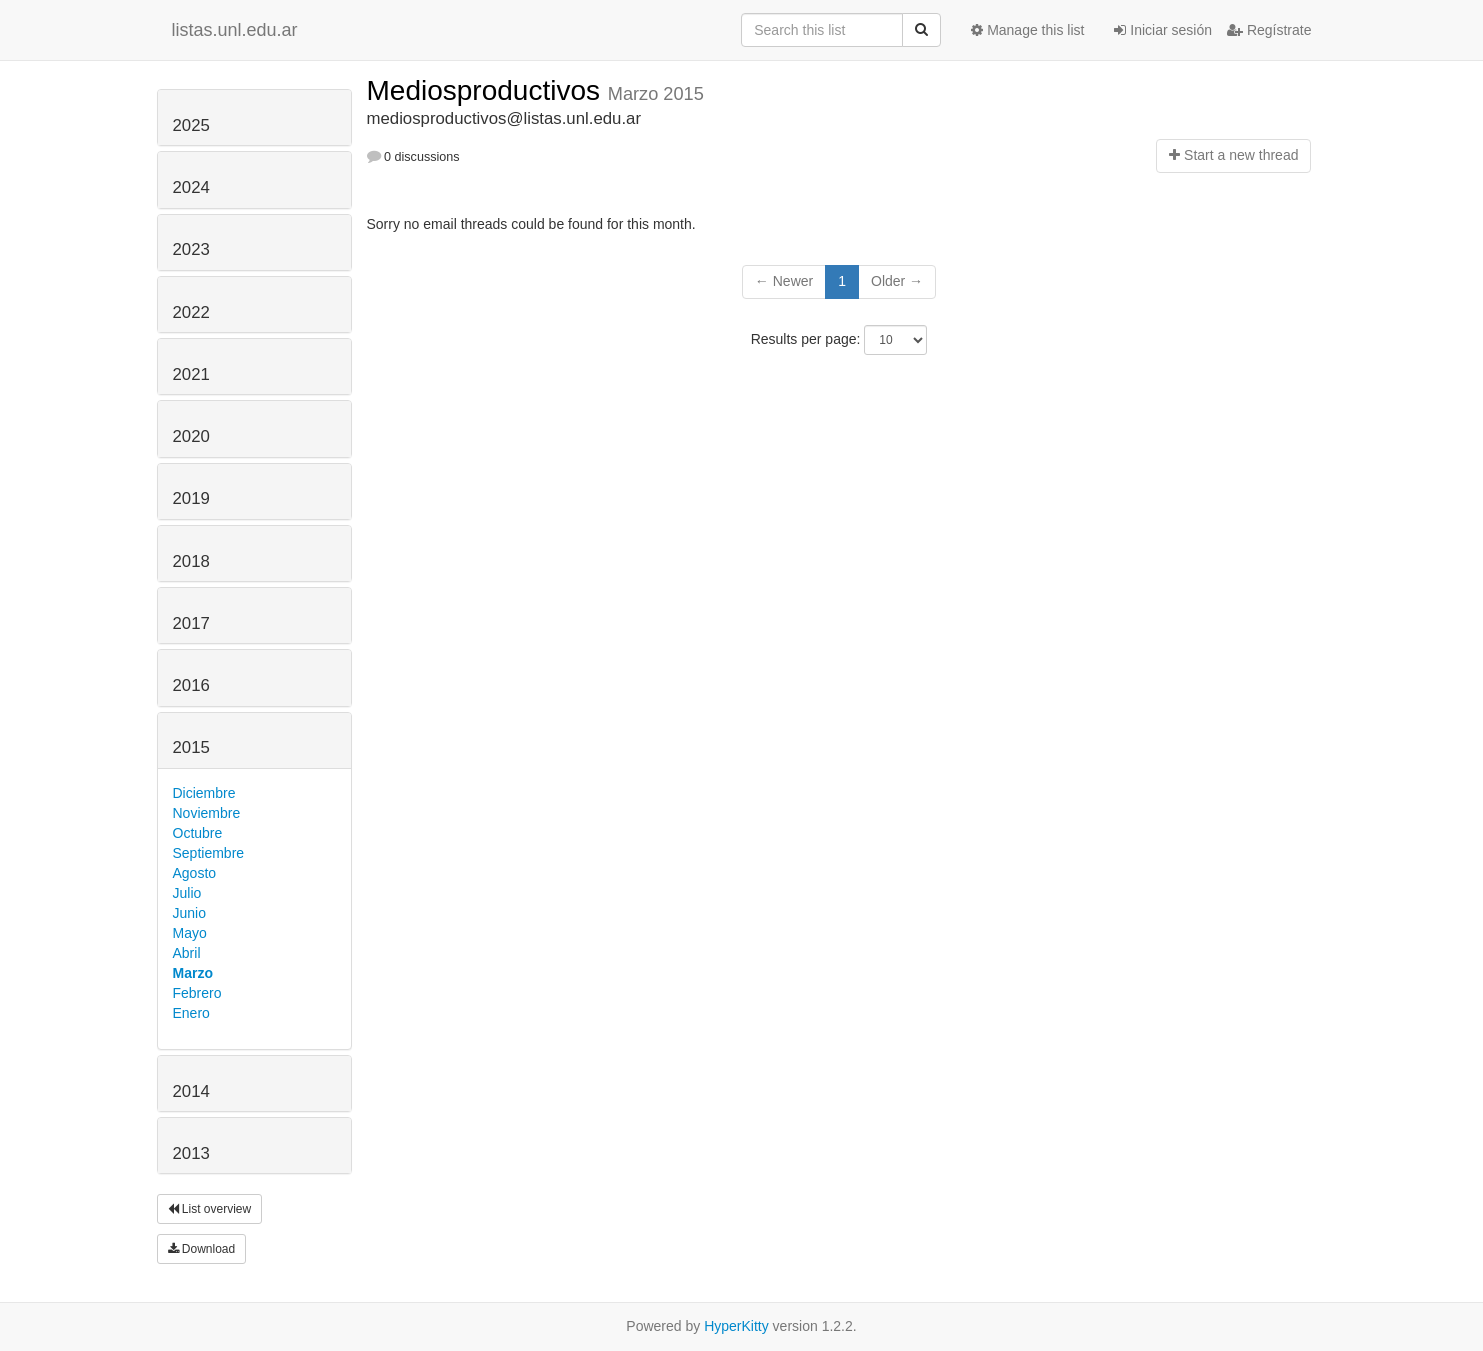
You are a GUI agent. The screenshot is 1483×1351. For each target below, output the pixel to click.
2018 (191, 561)
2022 (191, 312)
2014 (191, 1091)
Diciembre (204, 793)
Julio (187, 893)
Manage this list (1027, 30)
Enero (191, 1013)
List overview (210, 1209)
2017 (191, 623)
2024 (191, 187)
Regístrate (1269, 30)
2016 (191, 685)
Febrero (197, 993)
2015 (191, 747)
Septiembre (209, 853)
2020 (191, 436)
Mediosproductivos (487, 90)
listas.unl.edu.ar (235, 30)
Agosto (195, 873)
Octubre (198, 833)
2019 (191, 498)
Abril (187, 953)
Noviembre (207, 813)
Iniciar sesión (1163, 30)
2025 (191, 125)
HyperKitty (736, 1326)
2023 (191, 249)
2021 (191, 374)
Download (202, 1249)
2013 (191, 1153)
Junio (189, 913)
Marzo (193, 973)
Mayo (190, 933)
